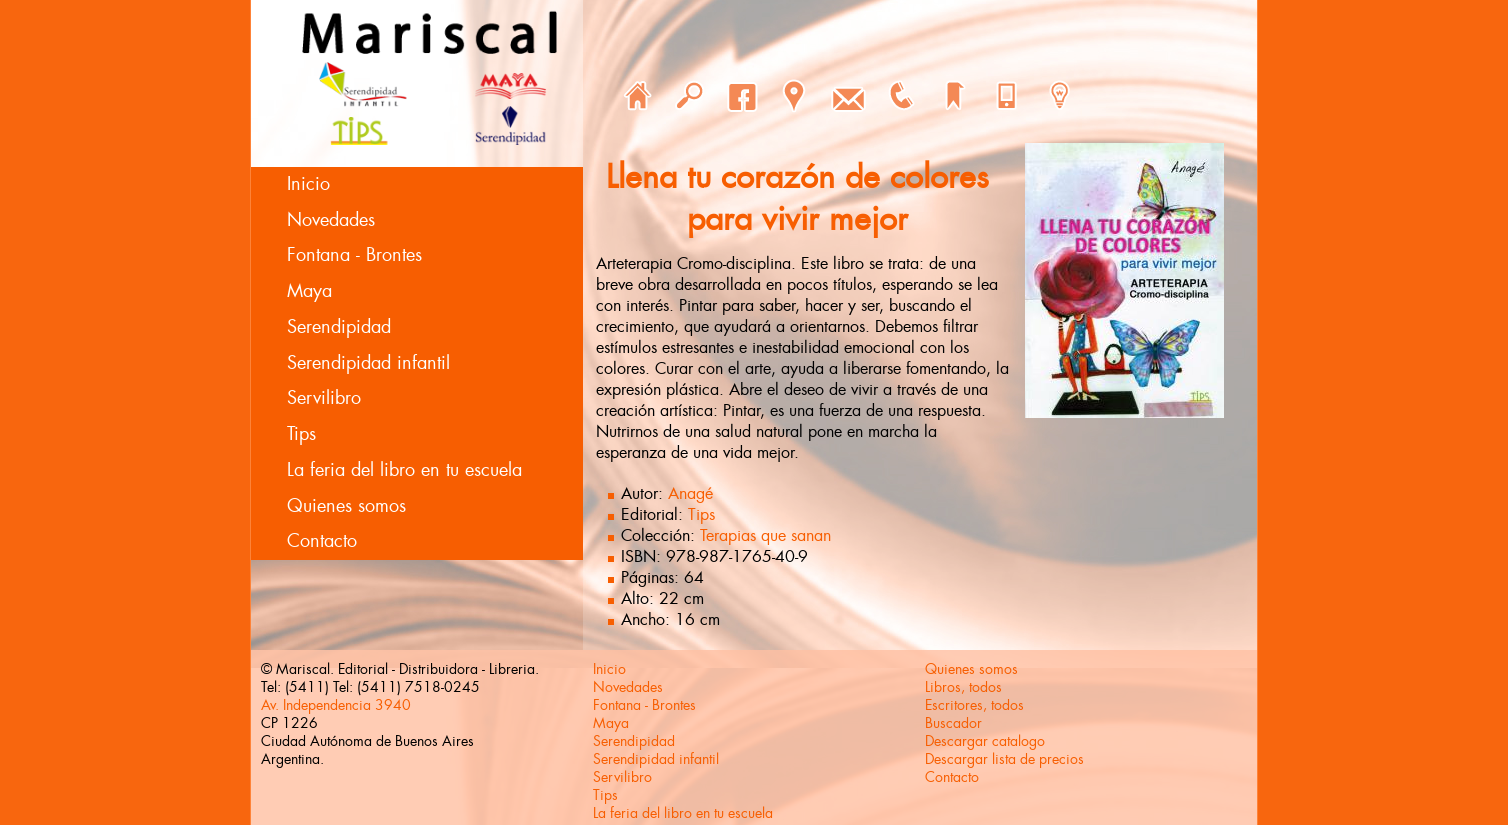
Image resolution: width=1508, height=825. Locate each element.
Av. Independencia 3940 (336, 705)
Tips (301, 434)
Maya (309, 291)
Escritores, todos (974, 705)
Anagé (690, 493)
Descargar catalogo (985, 741)
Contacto (322, 541)
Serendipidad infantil (368, 363)
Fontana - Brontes (354, 255)
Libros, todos (963, 687)
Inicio (308, 184)
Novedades (331, 220)
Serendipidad (339, 327)
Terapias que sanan (765, 535)
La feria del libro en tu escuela (404, 470)
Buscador (953, 723)
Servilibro (324, 398)
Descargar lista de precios (1004, 759)
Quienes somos (346, 506)
